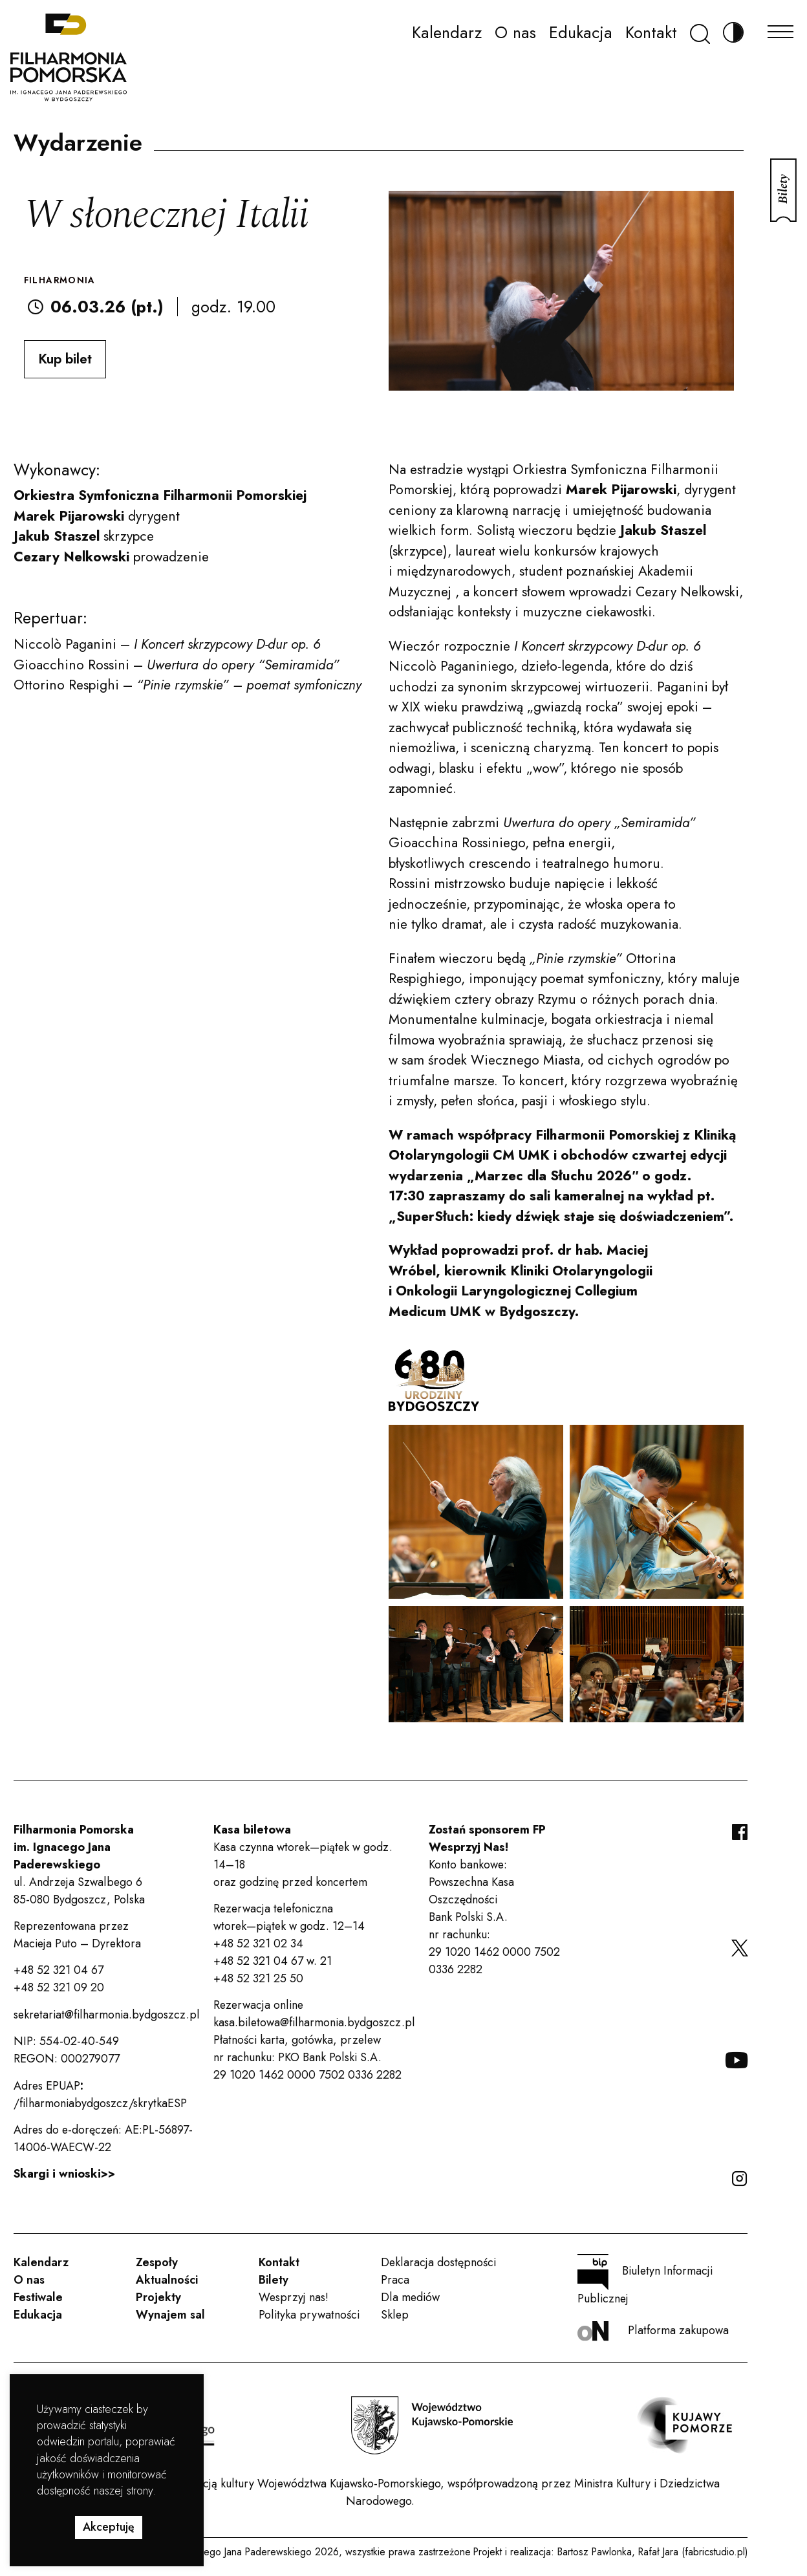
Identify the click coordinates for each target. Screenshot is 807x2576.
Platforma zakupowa (653, 2331)
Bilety (273, 2279)
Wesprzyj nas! (293, 2297)
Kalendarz (447, 32)
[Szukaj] (700, 33)
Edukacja (580, 32)
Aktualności (167, 2279)
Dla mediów (410, 2297)
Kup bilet (65, 359)
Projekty (158, 2297)
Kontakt (651, 32)
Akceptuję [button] (108, 2526)
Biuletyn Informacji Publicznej (645, 2280)
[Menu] (780, 28)
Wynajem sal (170, 2314)
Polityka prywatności (309, 2314)
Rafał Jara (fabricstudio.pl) (693, 2551)
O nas (515, 32)
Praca (395, 2279)
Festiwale (38, 2297)
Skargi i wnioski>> (64, 2173)
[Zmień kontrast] (733, 33)
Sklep (395, 2314)
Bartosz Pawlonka (594, 2551)
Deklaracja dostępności (438, 2262)
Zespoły (157, 2262)
